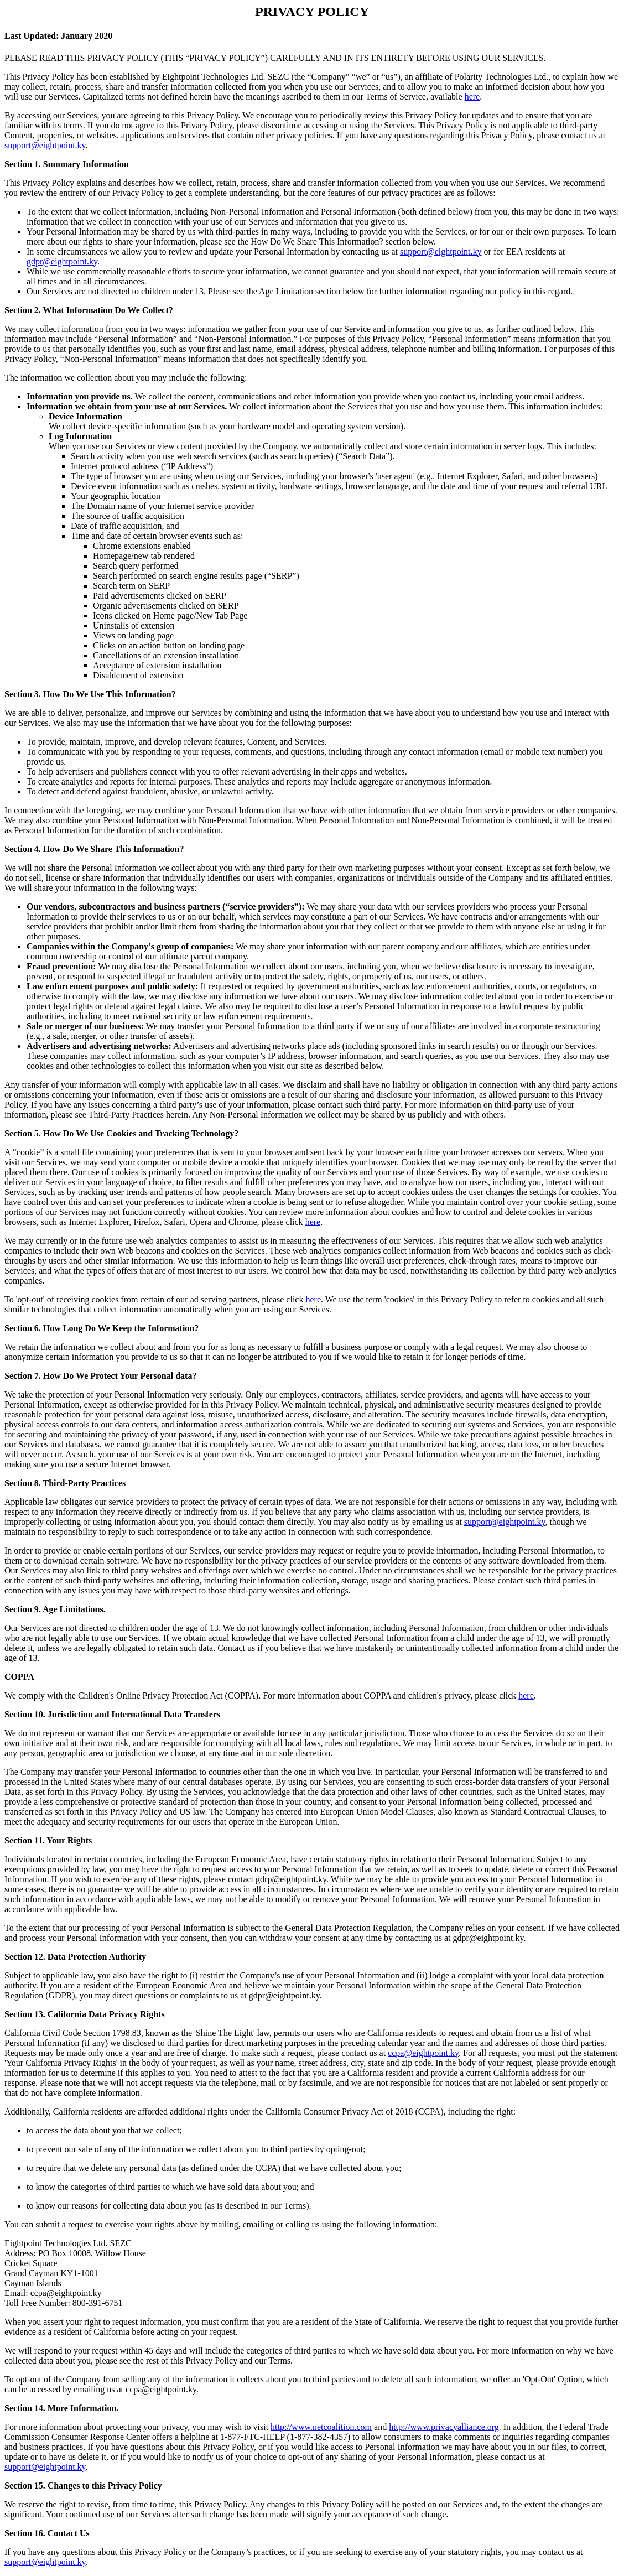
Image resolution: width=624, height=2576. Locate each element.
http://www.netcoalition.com (321, 2427)
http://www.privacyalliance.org (444, 2427)
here (472, 96)
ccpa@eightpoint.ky (423, 2053)
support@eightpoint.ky (45, 145)
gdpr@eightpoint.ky (62, 261)
